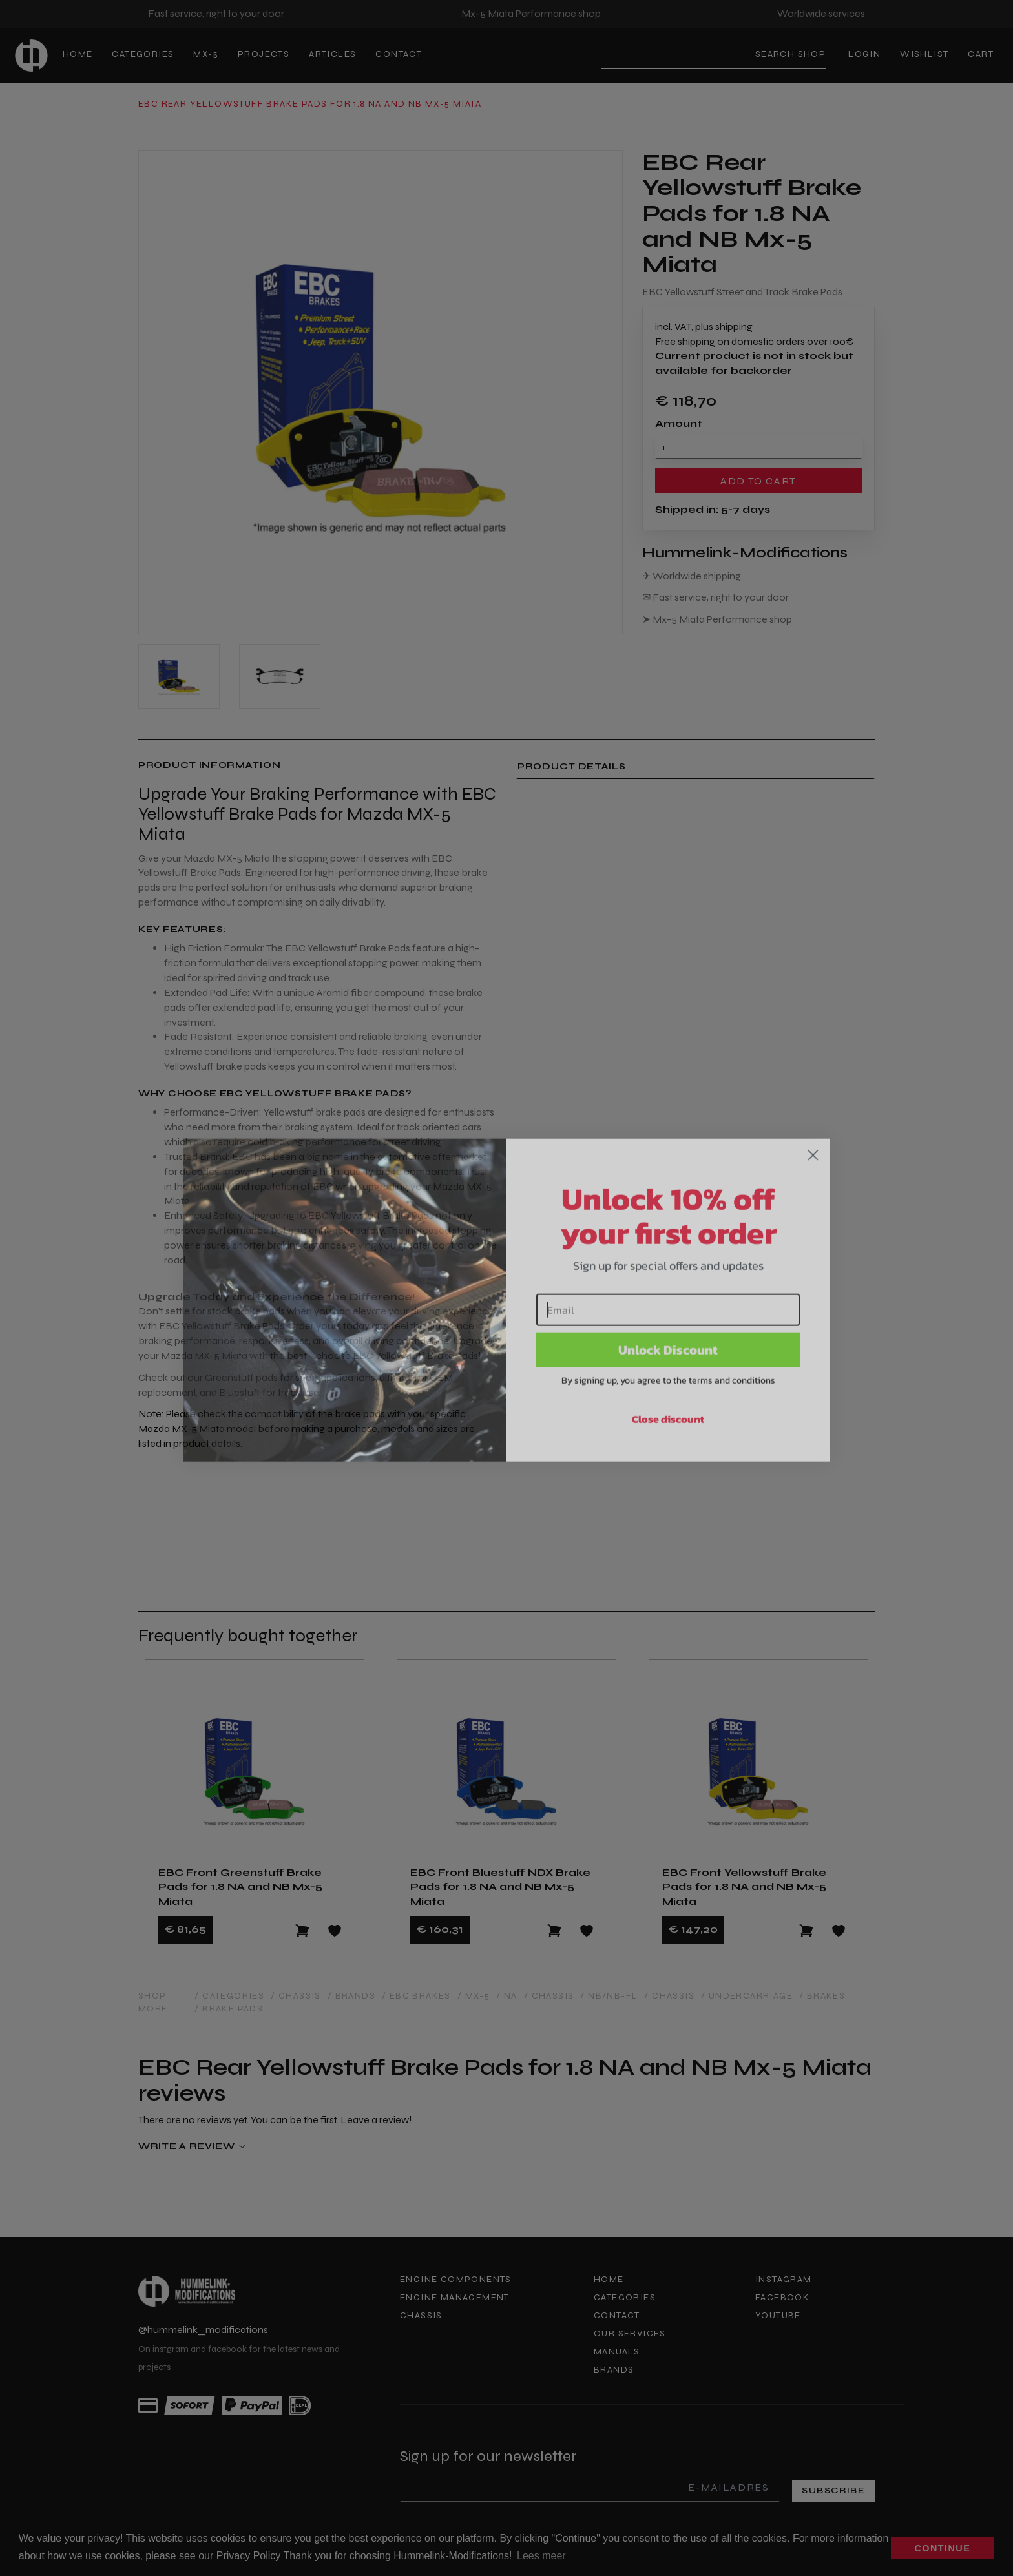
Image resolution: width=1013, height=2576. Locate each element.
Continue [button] (943, 2548)
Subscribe (833, 2490)
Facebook (782, 2297)
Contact (398, 53)
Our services (630, 2333)
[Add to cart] (302, 1931)
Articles (332, 53)
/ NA (506, 1995)
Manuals (617, 2351)
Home (78, 53)
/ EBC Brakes (416, 1995)
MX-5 (205, 53)
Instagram (783, 2279)
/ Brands (351, 1995)
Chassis (421, 2315)
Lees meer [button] (541, 2555)
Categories (143, 53)
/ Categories (229, 1995)
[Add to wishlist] (335, 1930)
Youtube (778, 2315)
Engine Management (455, 2297)
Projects (263, 53)
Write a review (192, 2146)
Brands (614, 2369)
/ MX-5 (473, 1995)
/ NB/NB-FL (609, 1995)
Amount (678, 423)
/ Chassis (296, 1995)
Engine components (456, 2279)
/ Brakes (822, 1995)
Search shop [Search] (790, 53)
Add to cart (758, 481)
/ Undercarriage (747, 1995)
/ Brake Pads (228, 2008)
